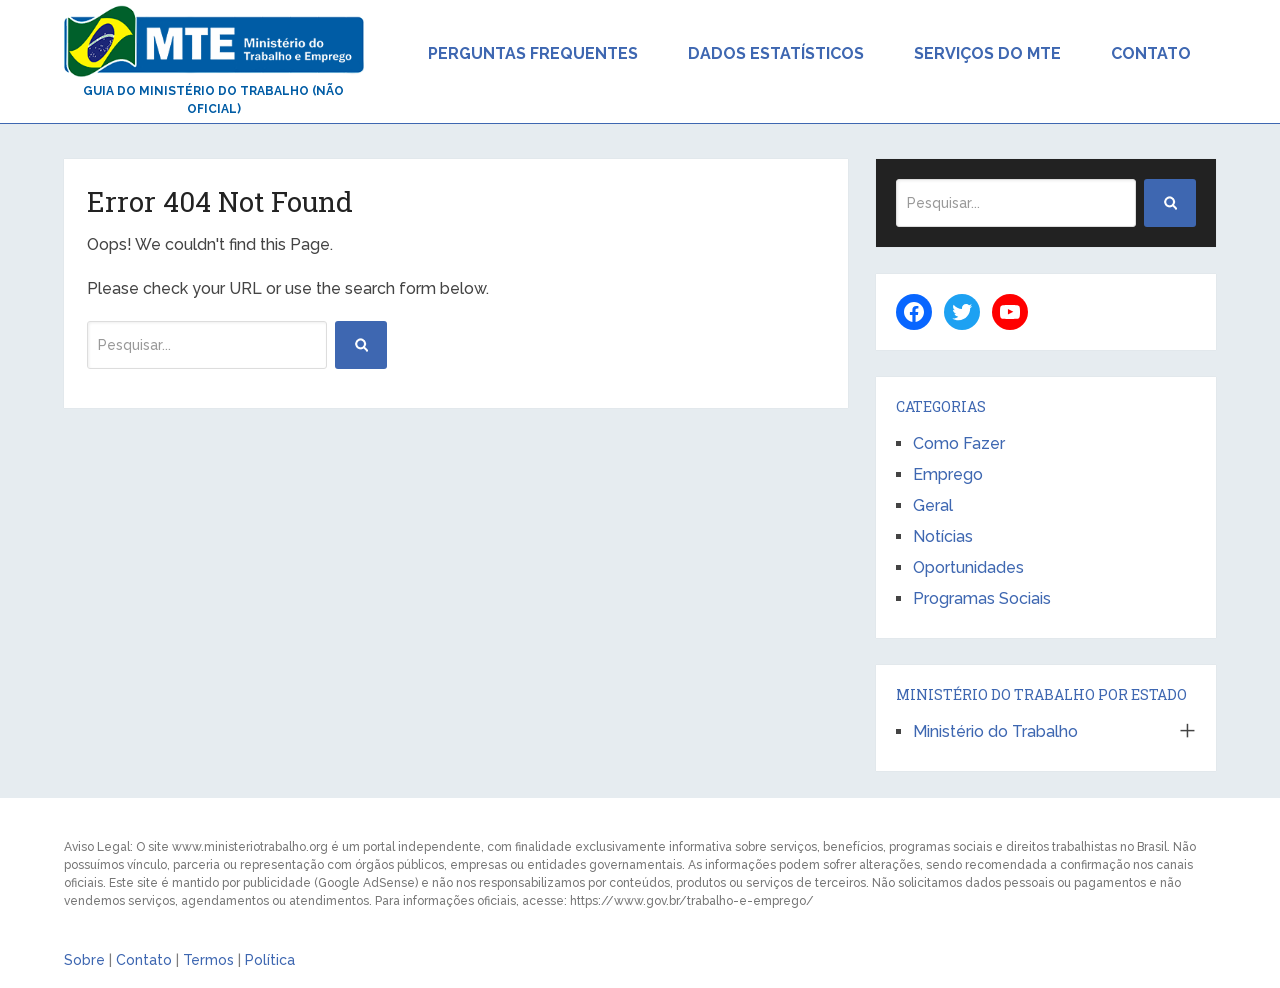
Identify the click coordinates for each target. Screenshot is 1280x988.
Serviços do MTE (987, 53)
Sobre (84, 960)
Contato (1151, 53)
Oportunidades (968, 567)
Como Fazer (959, 443)
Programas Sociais (982, 598)
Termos (208, 960)
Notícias (943, 536)
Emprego (948, 474)
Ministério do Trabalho (995, 731)
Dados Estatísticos (776, 53)
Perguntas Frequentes (533, 53)
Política (270, 960)
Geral (933, 505)
